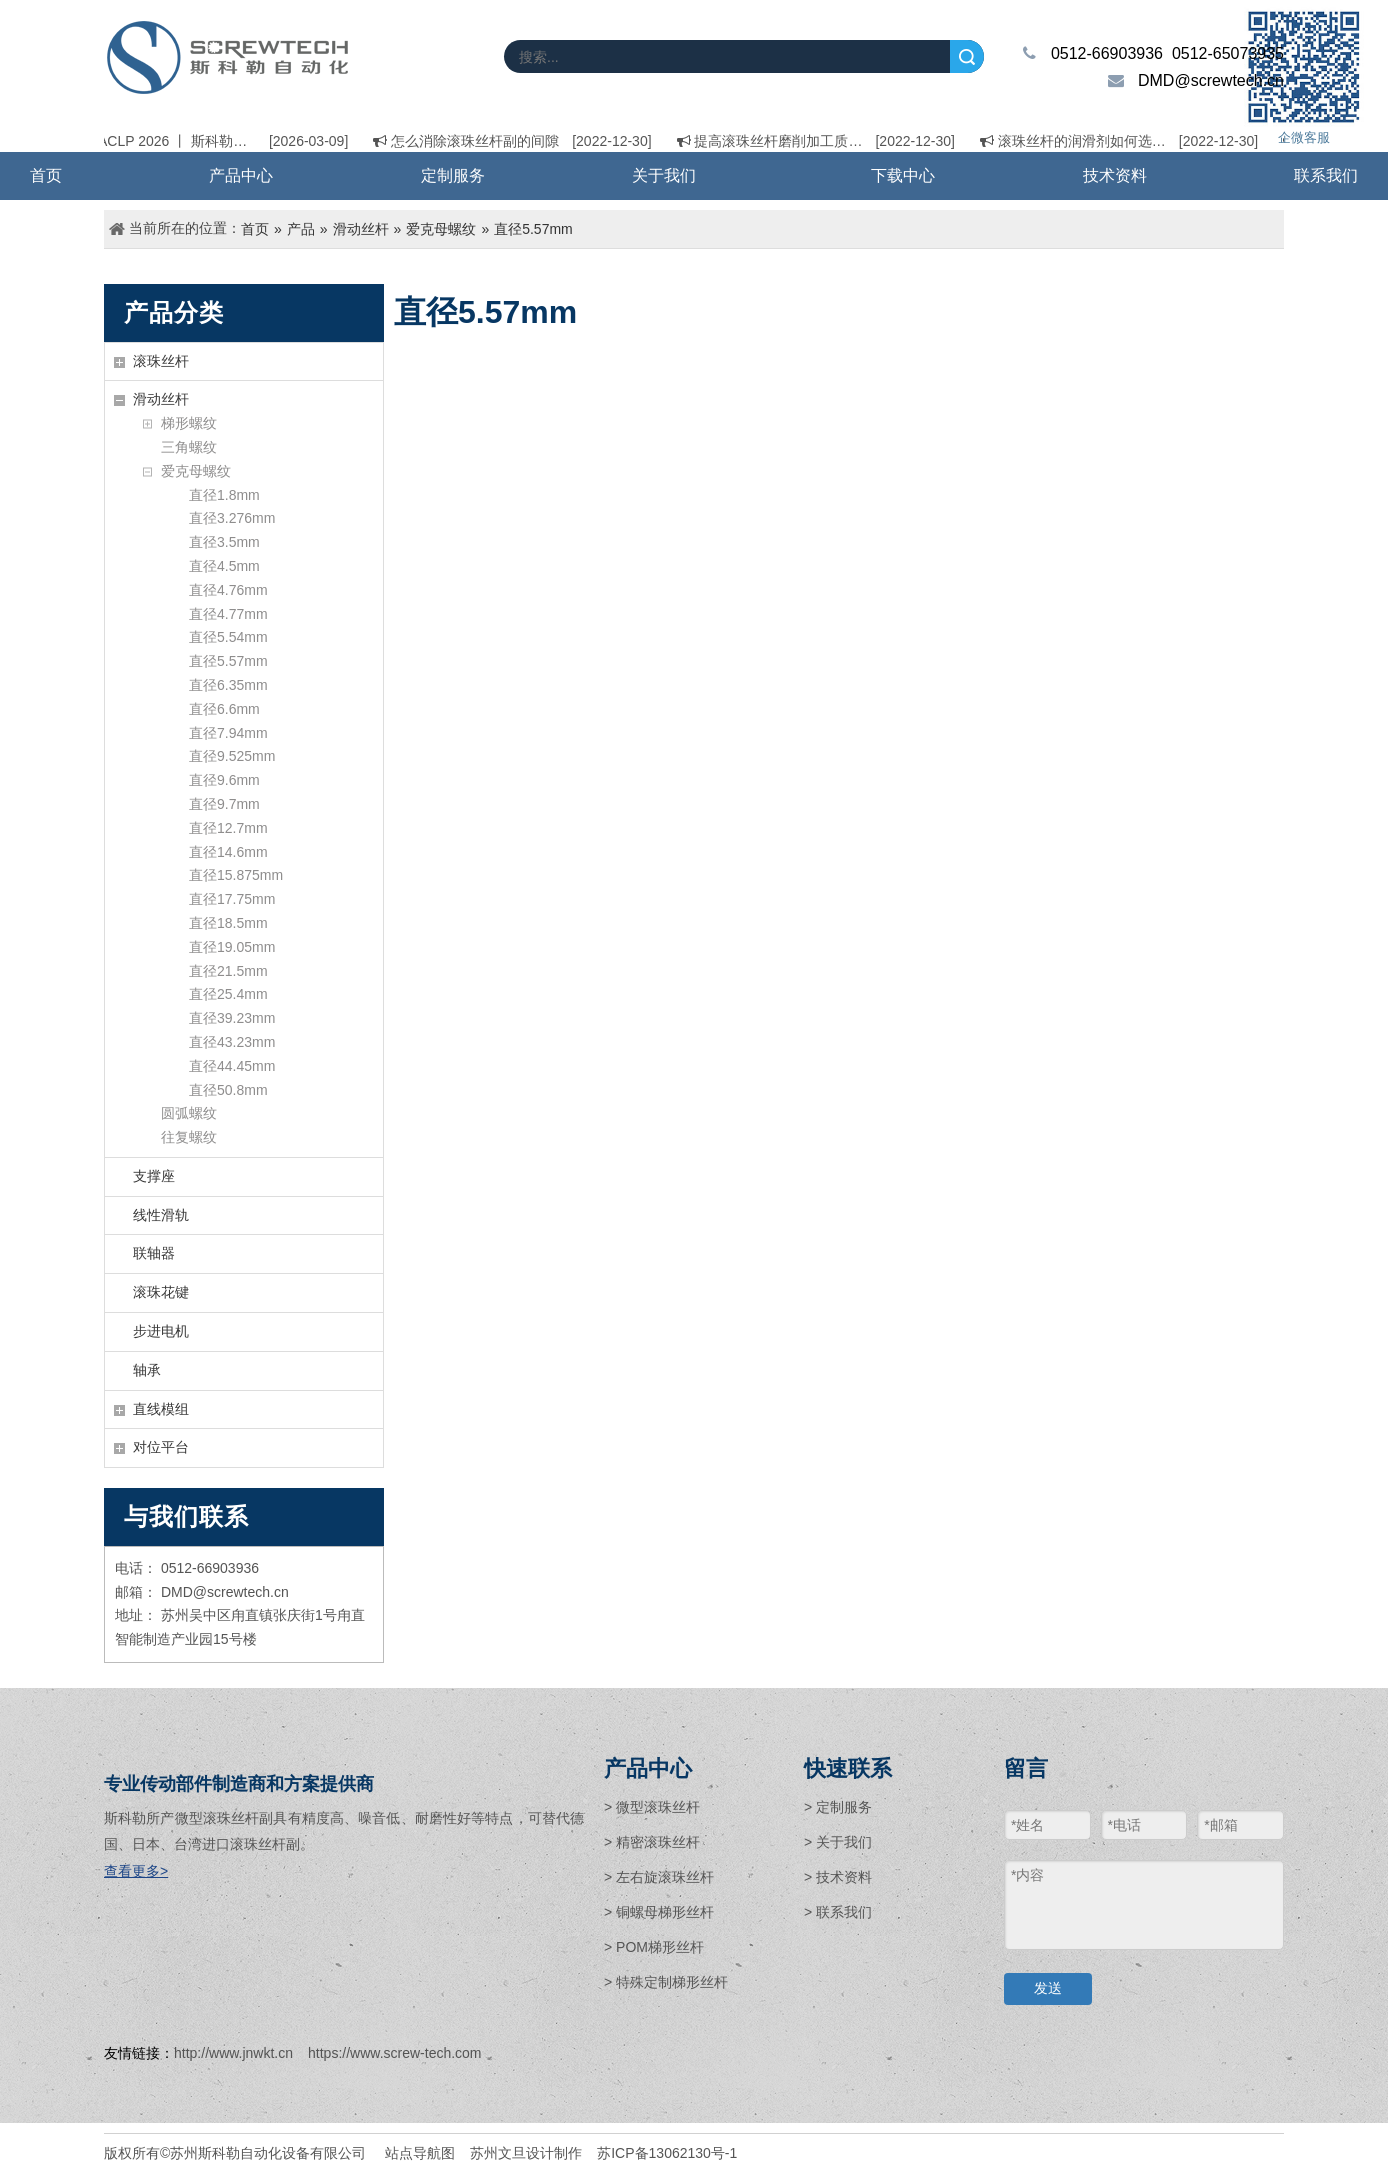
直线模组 (161, 1409)
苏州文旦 (498, 2153)
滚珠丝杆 (161, 361)
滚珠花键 (161, 1292)
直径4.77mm (228, 614)
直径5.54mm (228, 637)
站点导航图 (420, 2153)
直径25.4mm (228, 994)
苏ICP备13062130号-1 (667, 2153)
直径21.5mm (228, 971)
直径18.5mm (228, 923)
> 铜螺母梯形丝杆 (659, 1912)
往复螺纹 (189, 1137)
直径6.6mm (224, 709)
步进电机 (161, 1331)
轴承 (147, 1370)
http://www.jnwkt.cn (233, 2053)
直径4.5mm (224, 566)
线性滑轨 (161, 1215)
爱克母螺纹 (196, 471)
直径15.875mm (236, 875)
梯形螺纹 (189, 423)
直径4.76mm (228, 590)
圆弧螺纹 (189, 1113)
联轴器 (154, 1253)
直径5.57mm (228, 661)
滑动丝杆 (161, 399)
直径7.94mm (228, 733)
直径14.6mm (228, 852)
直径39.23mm (232, 1018)
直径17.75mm (232, 899)
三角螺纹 (189, 447)
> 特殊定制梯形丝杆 (666, 1982)
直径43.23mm (232, 1042)
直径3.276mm (232, 518)
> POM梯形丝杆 (654, 1947)
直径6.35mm (228, 685)
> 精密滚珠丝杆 (652, 1842)
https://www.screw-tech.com (395, 2053)
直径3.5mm (224, 542)
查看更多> (136, 1871)
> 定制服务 (838, 1807)
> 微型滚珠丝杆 (652, 1807)
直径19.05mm (232, 947)
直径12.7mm (228, 828)
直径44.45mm (232, 1066)
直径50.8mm (228, 1090)
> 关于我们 (838, 1842)
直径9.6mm (224, 780)
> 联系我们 (838, 1912)
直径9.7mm (224, 804)
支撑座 (154, 1176)
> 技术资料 (838, 1877)
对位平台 (161, 1447)
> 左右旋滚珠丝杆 (659, 1877)
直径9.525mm (232, 756)
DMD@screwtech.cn (1211, 80)
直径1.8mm (224, 495)
